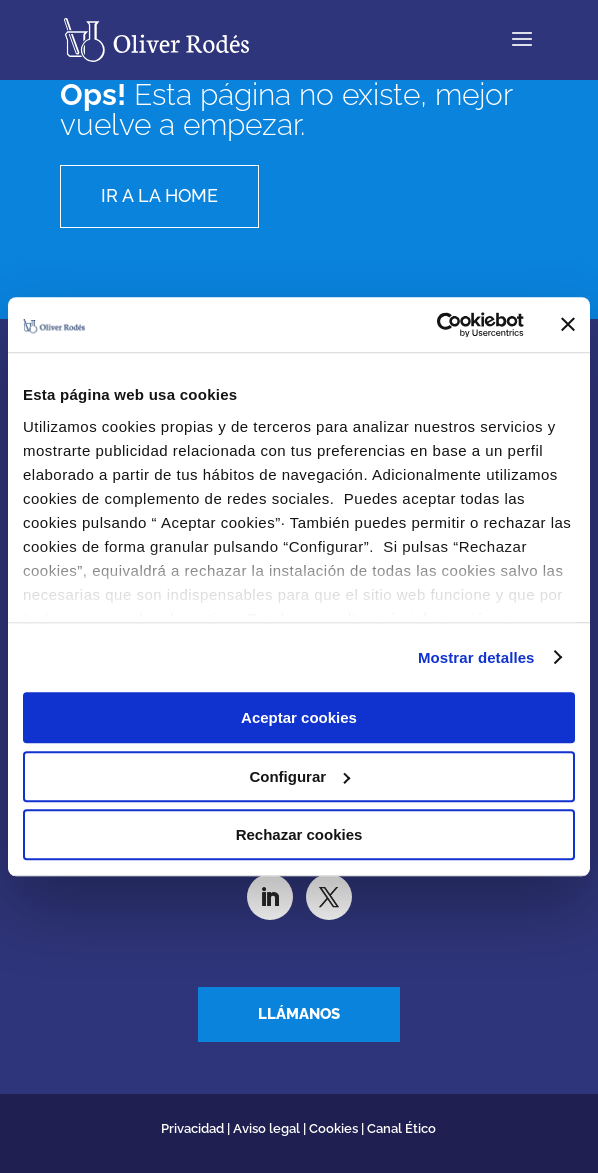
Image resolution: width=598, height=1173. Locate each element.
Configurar (299, 776)
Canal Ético (401, 1128)
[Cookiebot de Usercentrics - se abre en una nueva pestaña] (436, 325)
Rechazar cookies (299, 834)
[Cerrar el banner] (568, 325)
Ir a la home (159, 195)
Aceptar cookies (299, 717)
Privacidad (194, 1128)
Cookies (333, 1128)
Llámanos (299, 1014)
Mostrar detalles (476, 657)
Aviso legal (266, 1128)
